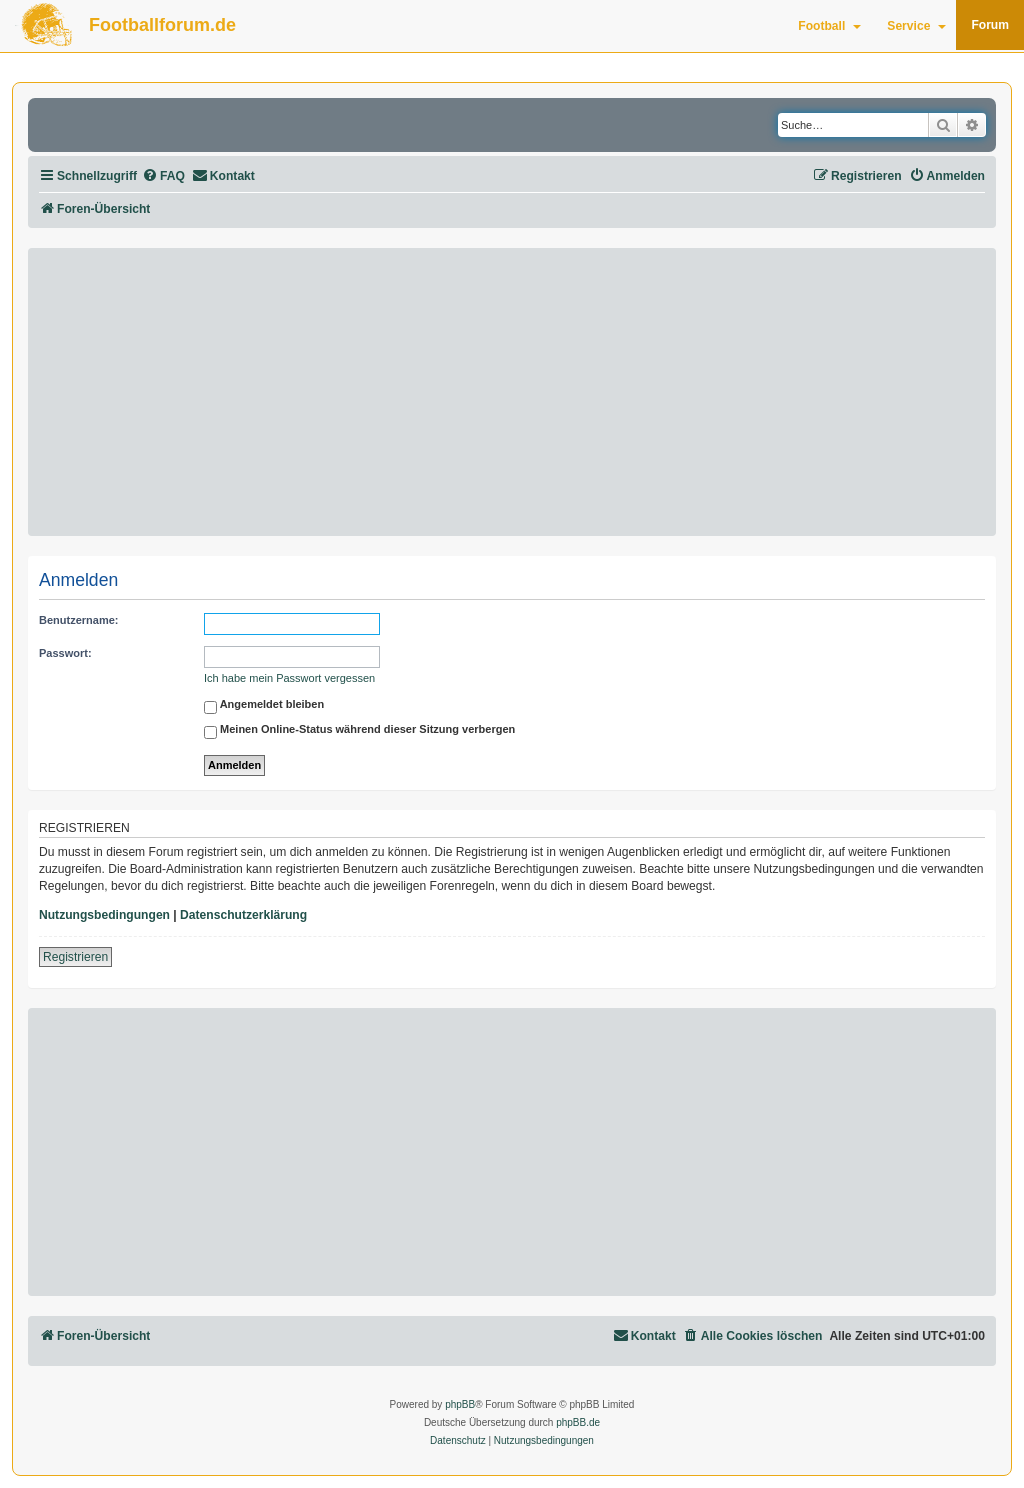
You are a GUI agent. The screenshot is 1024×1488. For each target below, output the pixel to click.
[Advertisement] (512, 392)
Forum (990, 25)
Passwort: (65, 653)
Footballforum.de (162, 25)
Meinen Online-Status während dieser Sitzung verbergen (359, 732)
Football (829, 26)
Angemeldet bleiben (264, 707)
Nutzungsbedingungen (104, 915)
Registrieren (75, 957)
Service (916, 26)
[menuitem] (163, 176)
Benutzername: (78, 620)
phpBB (460, 1404)
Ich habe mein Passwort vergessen (289, 678)
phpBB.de (578, 1422)
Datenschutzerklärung (243, 915)
